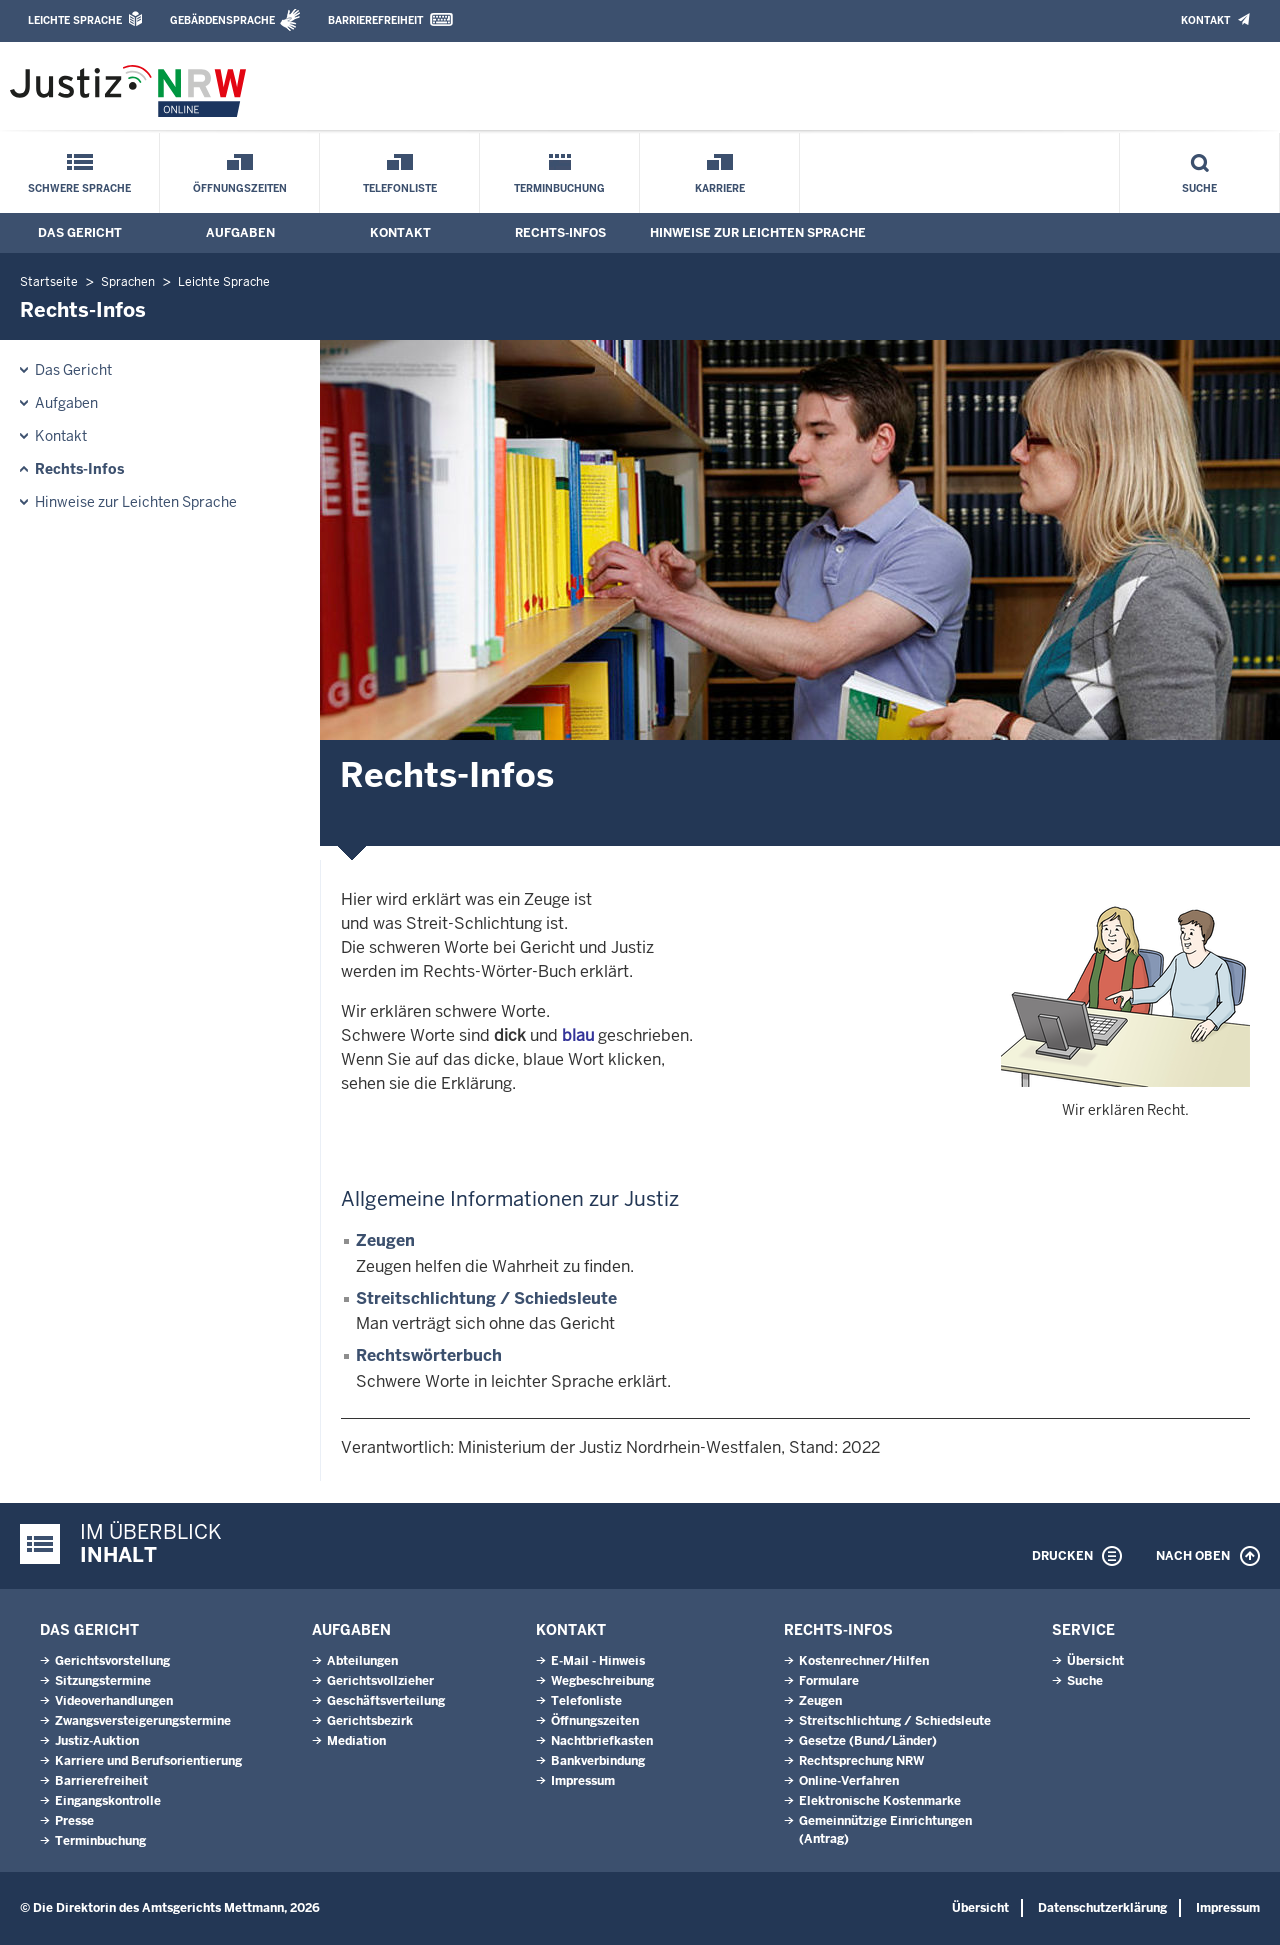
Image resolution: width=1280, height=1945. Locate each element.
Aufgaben (240, 233)
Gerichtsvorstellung (112, 1661)
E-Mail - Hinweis (598, 1661)
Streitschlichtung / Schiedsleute (486, 1298)
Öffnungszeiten (240, 188)
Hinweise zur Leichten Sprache (758, 233)
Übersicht (1095, 1661)
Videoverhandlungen (114, 1701)
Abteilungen (362, 1661)
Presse (74, 1821)
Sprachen (128, 282)
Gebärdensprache (222, 20)
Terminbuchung (559, 188)
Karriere (720, 188)
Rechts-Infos (560, 233)
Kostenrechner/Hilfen (864, 1661)
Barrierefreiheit (375, 20)
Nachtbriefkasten (602, 1741)
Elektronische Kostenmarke (880, 1801)
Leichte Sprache (75, 20)
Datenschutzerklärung (1102, 1908)
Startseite (49, 282)
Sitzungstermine (103, 1681)
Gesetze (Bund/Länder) (868, 1741)
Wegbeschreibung (602, 1681)
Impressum (583, 1781)
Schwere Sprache (79, 188)
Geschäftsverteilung (386, 1701)
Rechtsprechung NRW (861, 1761)
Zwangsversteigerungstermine (143, 1721)
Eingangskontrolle (108, 1801)
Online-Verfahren (849, 1781)
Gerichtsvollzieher (380, 1681)
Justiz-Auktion (97, 1741)
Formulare (829, 1681)
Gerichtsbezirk (370, 1721)
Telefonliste (400, 188)
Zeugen (385, 1240)
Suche (1199, 188)
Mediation (356, 1741)
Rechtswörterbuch (429, 1355)
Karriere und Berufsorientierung (148, 1761)
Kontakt (1205, 20)
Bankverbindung (598, 1761)
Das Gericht (80, 233)
